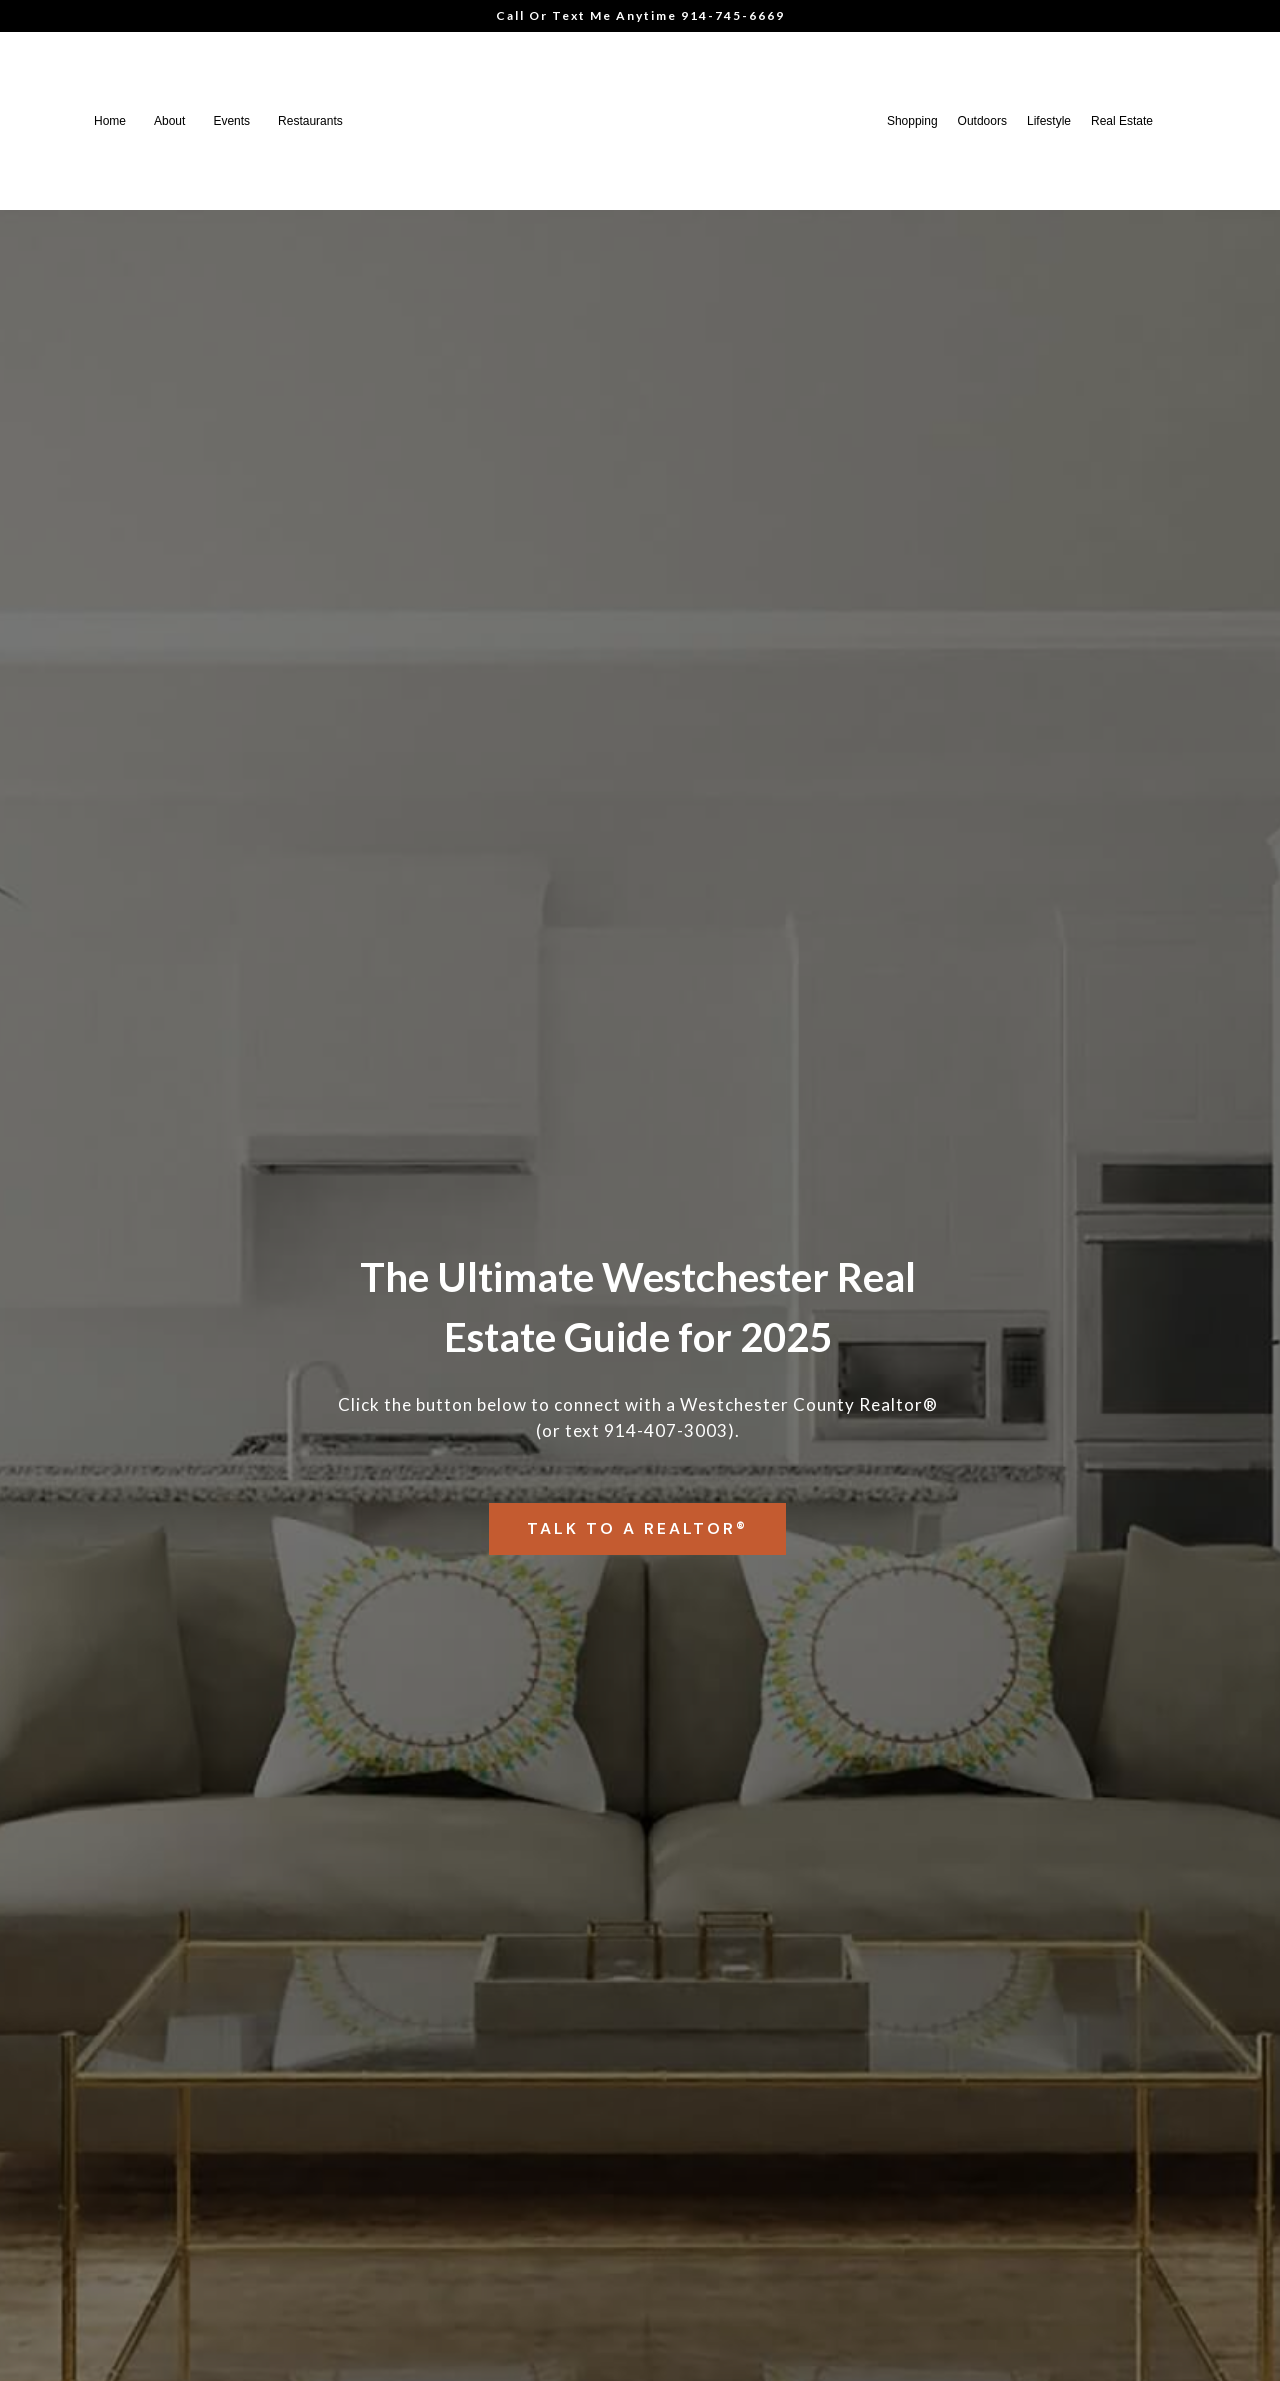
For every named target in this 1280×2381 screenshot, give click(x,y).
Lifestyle (1049, 121)
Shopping (912, 121)
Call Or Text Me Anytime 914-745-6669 (640, 15)
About (169, 121)
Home (110, 121)
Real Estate (1122, 121)
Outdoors (982, 121)
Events (231, 121)
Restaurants (310, 121)
